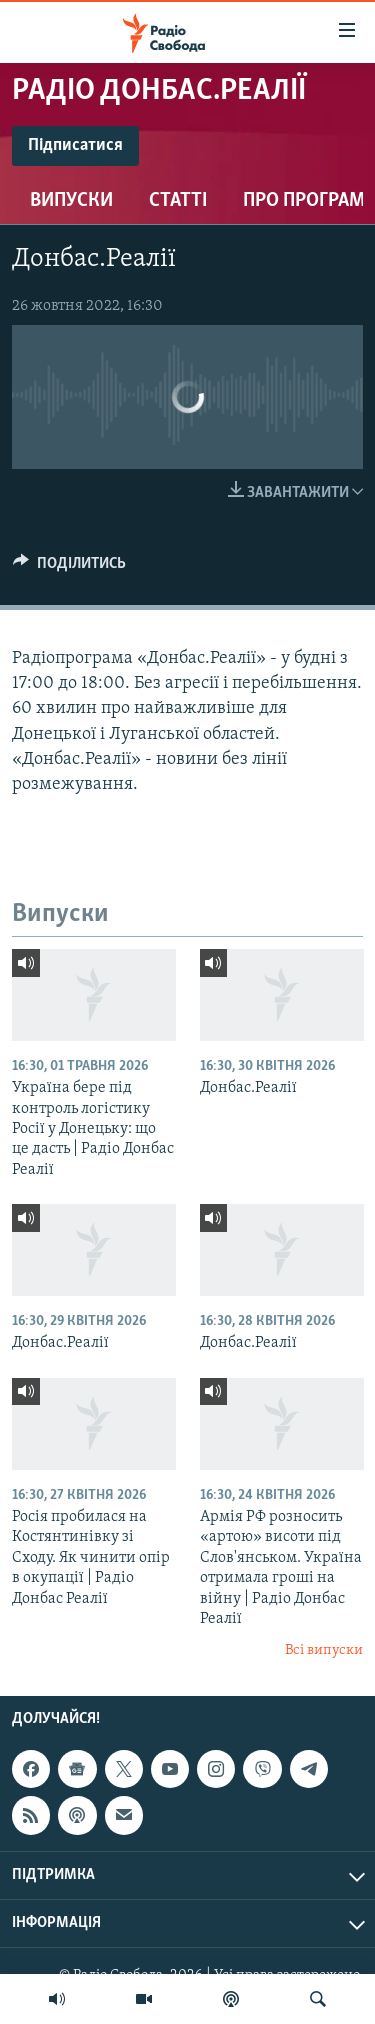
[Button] (69, 568)
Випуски (71, 201)
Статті (178, 201)
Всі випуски (324, 1650)
